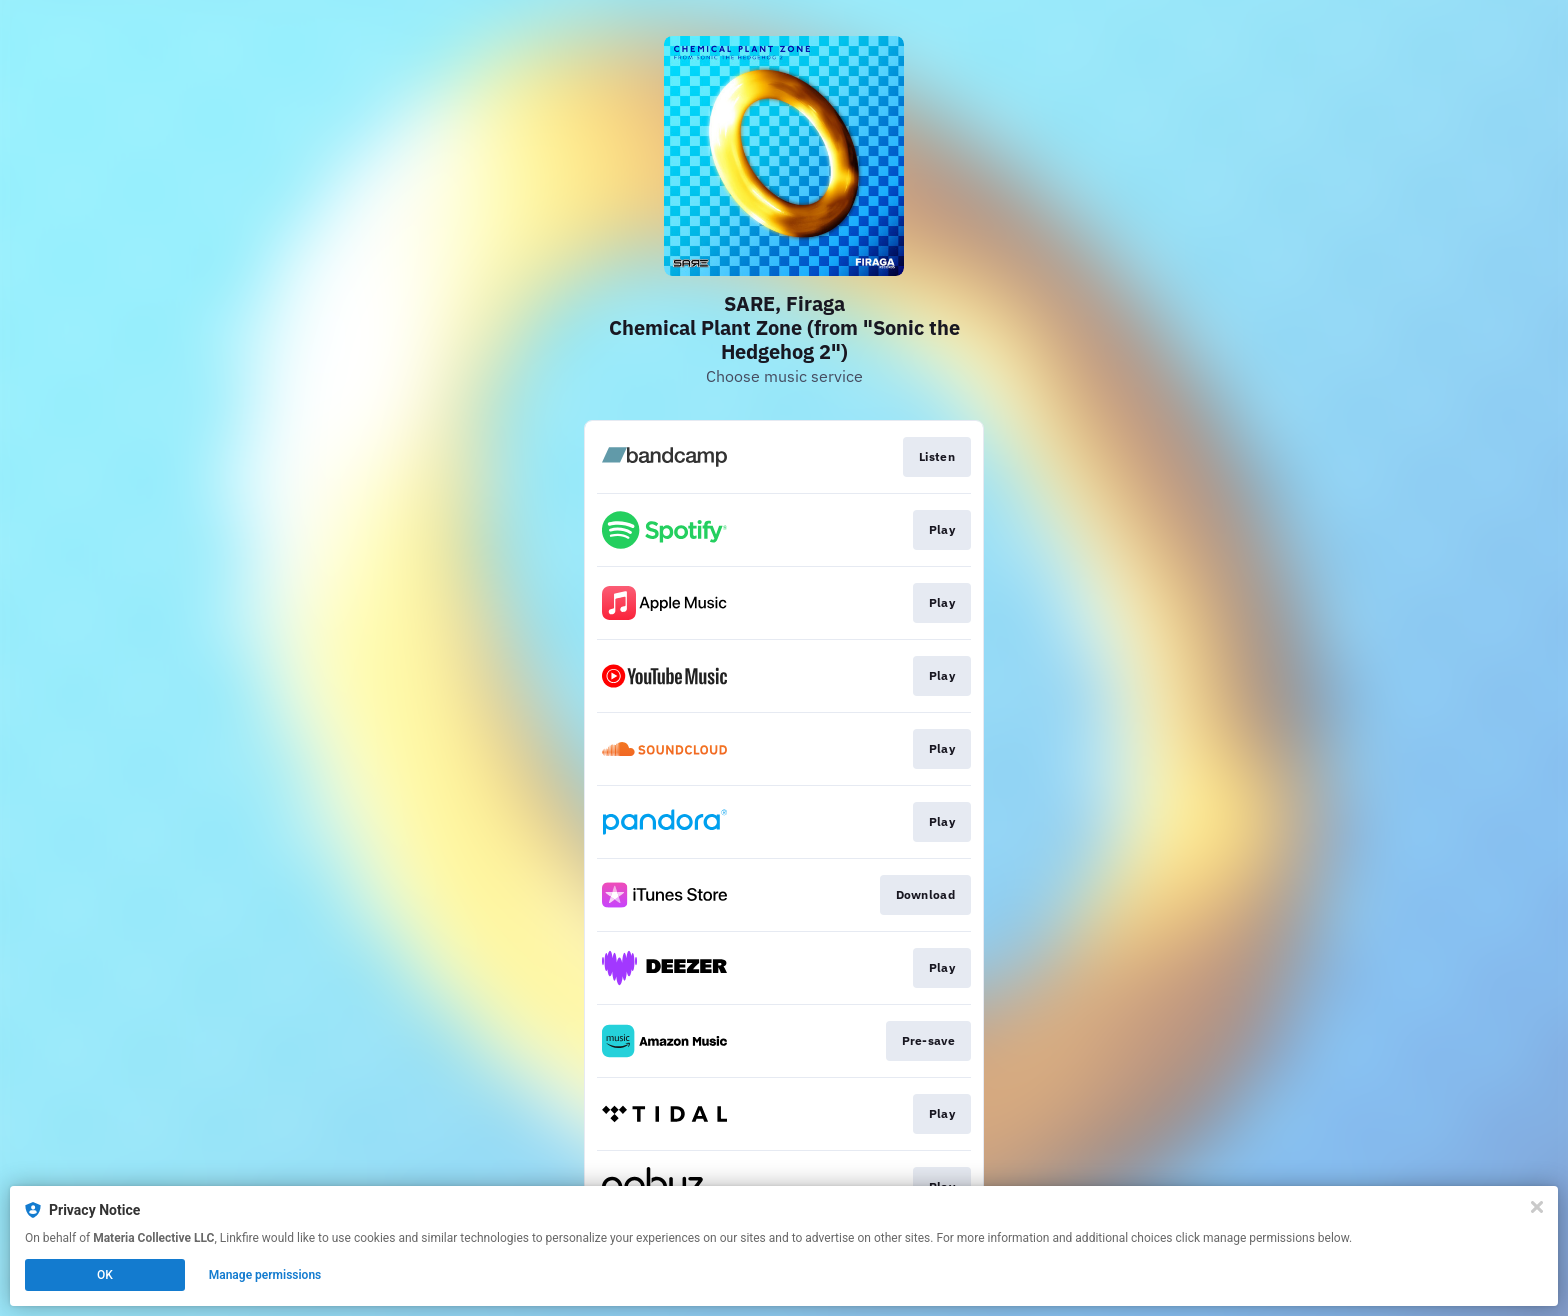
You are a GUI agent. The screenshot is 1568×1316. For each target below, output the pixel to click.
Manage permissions (265, 1275)
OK (105, 1275)
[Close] (1537, 1207)
